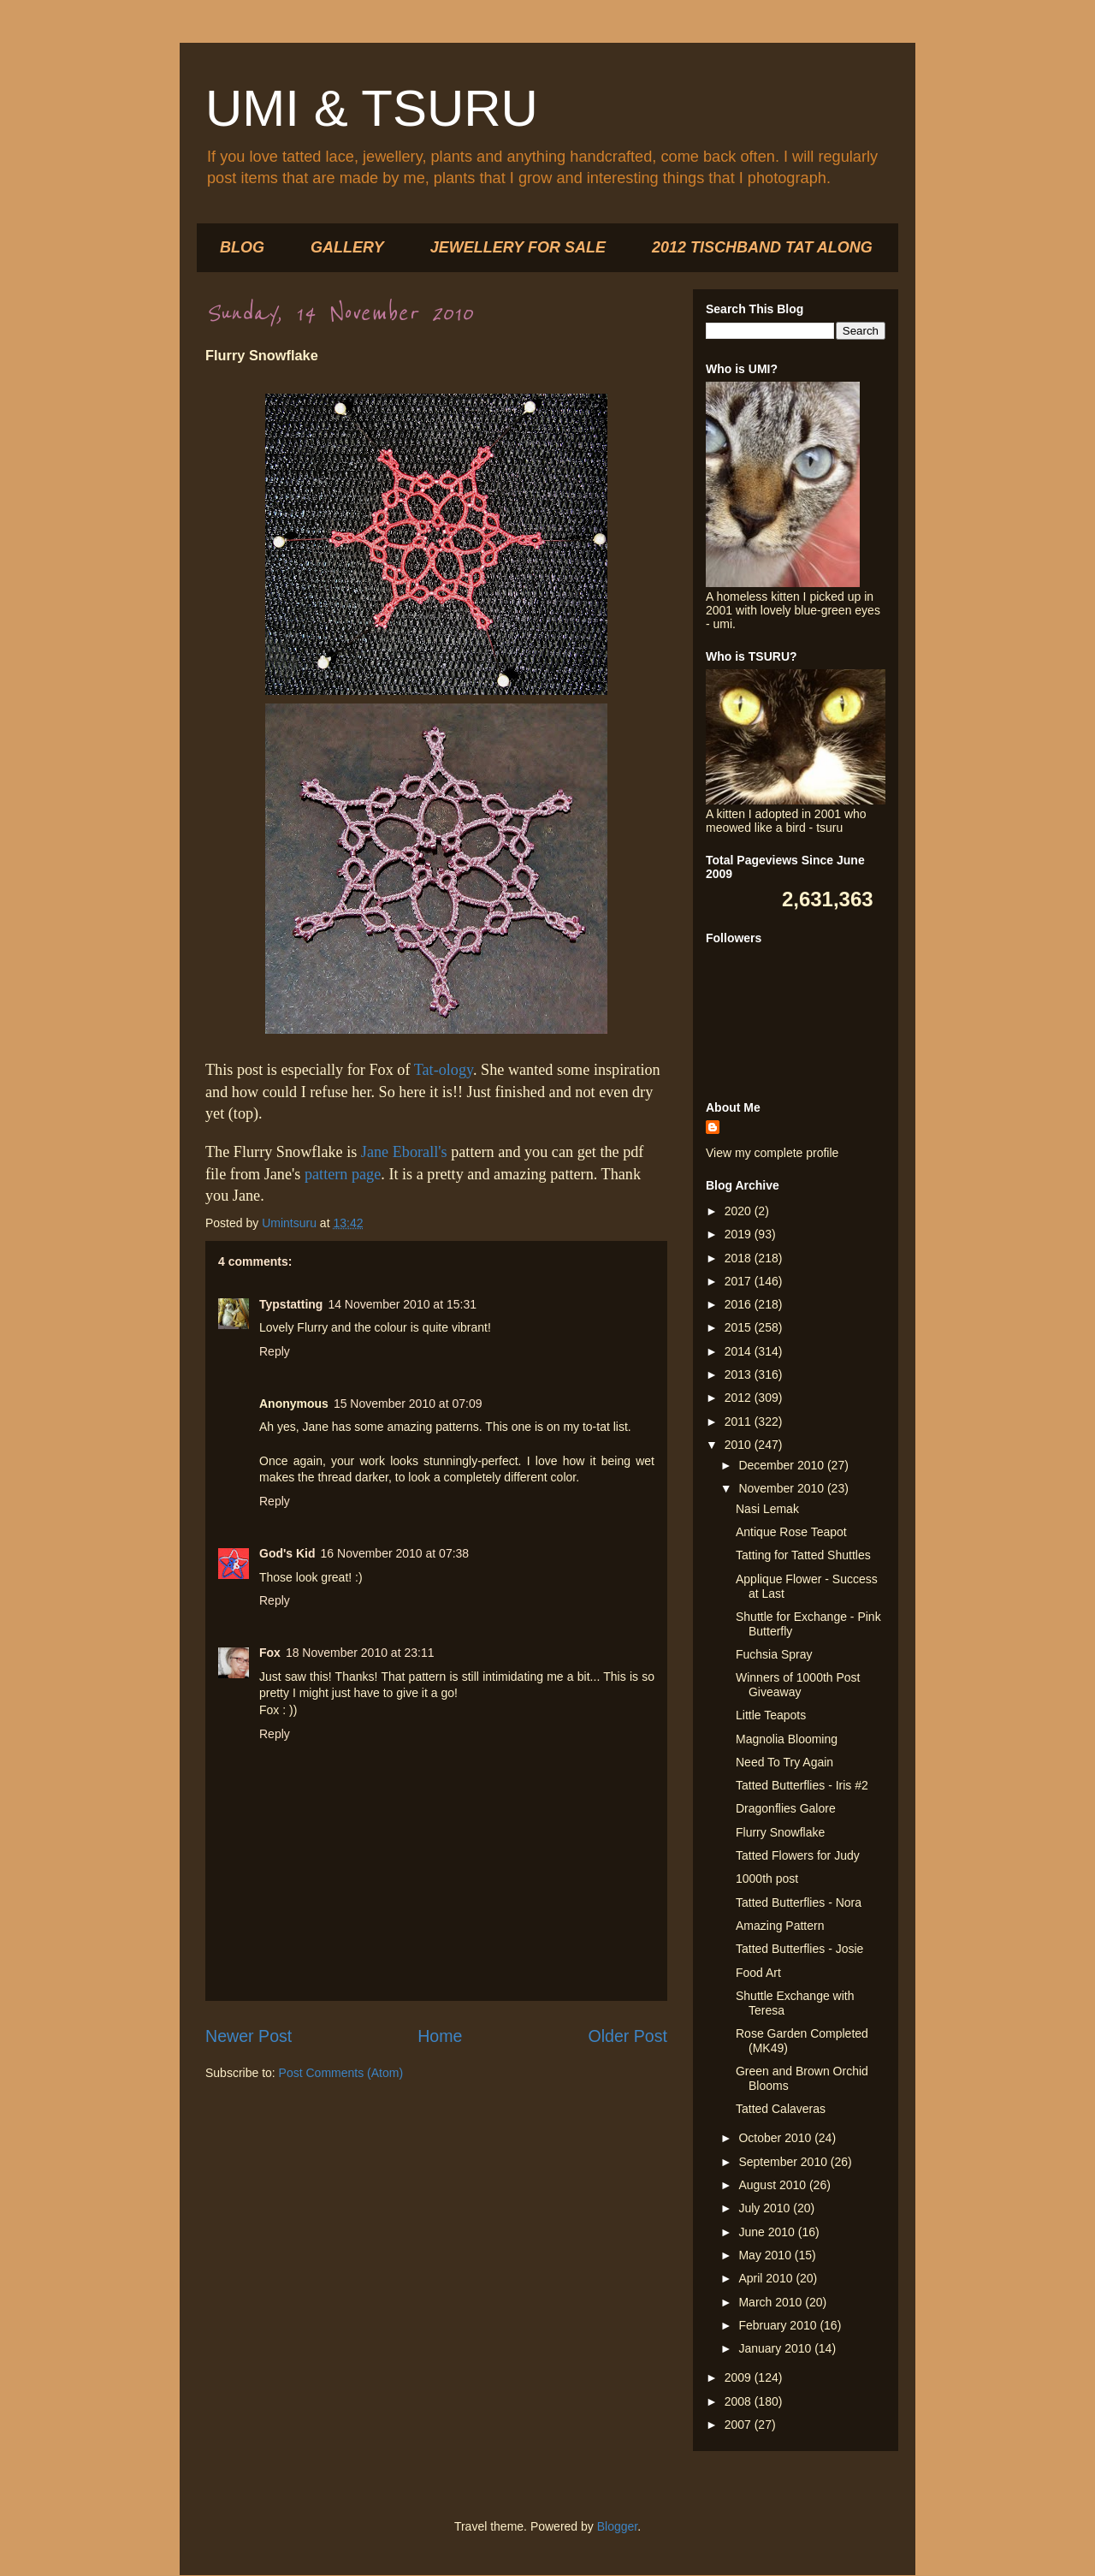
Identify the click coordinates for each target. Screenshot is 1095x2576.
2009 (740, 2377)
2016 (740, 1304)
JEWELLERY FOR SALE (518, 247)
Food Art (758, 1972)
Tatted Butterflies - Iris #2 (802, 1785)
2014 (740, 1351)
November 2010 (782, 1488)
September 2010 (784, 2162)
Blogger (617, 2526)
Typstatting (291, 1304)
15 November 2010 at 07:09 (408, 1403)
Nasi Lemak (767, 1509)
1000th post (767, 1878)
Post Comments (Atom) (341, 2073)
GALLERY (347, 247)
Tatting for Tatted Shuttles (803, 1555)
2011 (740, 1421)
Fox (270, 1652)
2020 (740, 1211)
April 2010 (767, 2278)
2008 (740, 2401)
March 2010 (771, 2302)
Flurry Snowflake (780, 1832)
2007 (740, 2424)
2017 (740, 1281)
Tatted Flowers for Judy (798, 1855)
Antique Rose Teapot (791, 1532)
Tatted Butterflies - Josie (799, 1949)
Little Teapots (771, 1715)
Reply (274, 1351)
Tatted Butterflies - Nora (798, 1902)
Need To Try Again (784, 1762)
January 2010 (776, 2348)
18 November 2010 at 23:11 (360, 1652)
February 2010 (779, 2325)
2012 (740, 1397)
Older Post (627, 2036)
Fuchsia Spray (774, 1654)
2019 (740, 1234)
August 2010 (773, 2185)
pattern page (340, 1174)
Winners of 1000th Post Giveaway (798, 1685)
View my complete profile (772, 1153)
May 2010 (766, 2255)
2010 (740, 1444)
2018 (740, 1258)
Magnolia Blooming (787, 1739)
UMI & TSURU (371, 108)
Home (439, 2036)
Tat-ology (443, 1069)
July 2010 (765, 2208)
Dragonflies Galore (786, 1808)
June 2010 (767, 2232)
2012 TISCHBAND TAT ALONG (762, 247)
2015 (740, 1327)
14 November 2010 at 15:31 (402, 1304)
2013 (740, 1374)
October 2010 (776, 2138)
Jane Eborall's (404, 1151)
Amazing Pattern (780, 1925)
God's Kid (287, 1553)
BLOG (242, 247)
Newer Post (248, 2036)
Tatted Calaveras (781, 2109)
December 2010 (782, 1465)
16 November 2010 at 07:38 (395, 1553)
